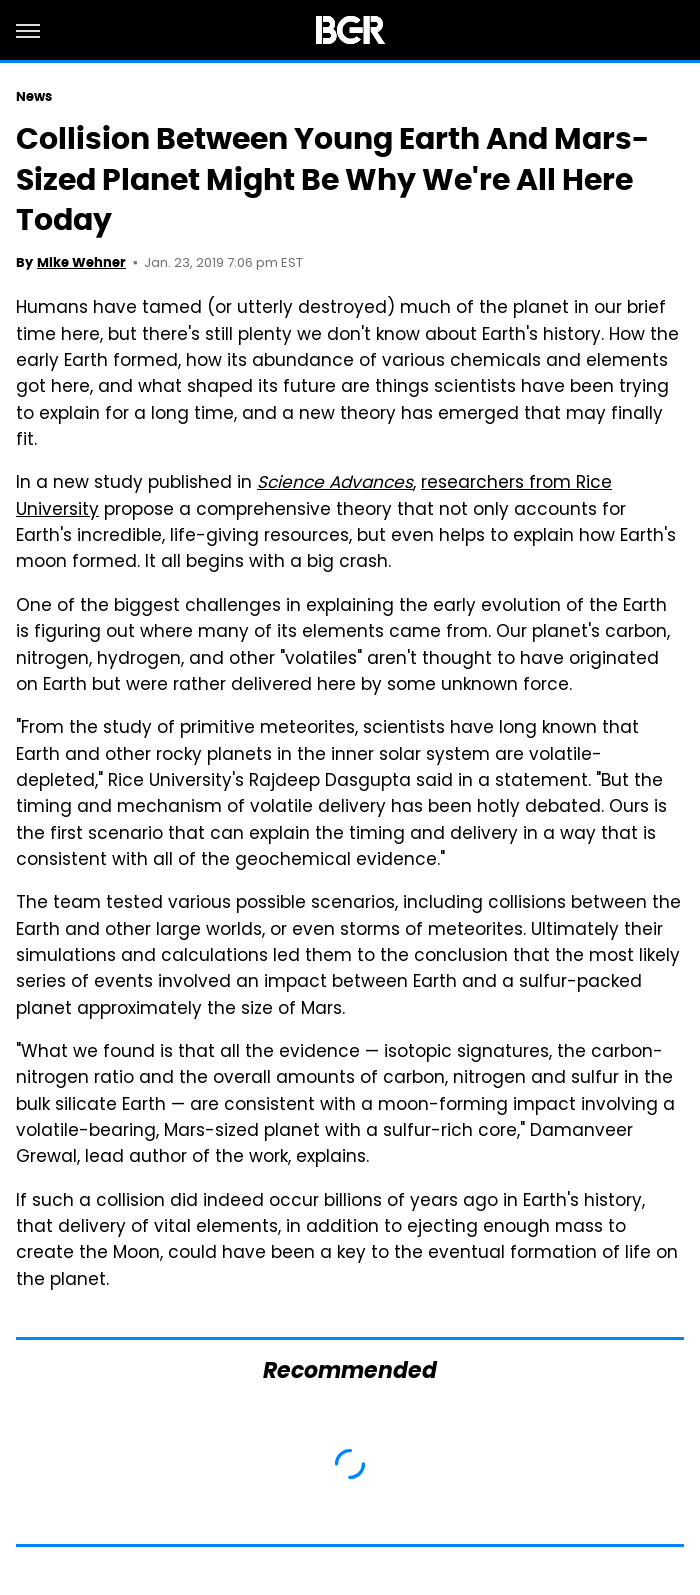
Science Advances (335, 484)
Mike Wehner (81, 262)
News (34, 96)
